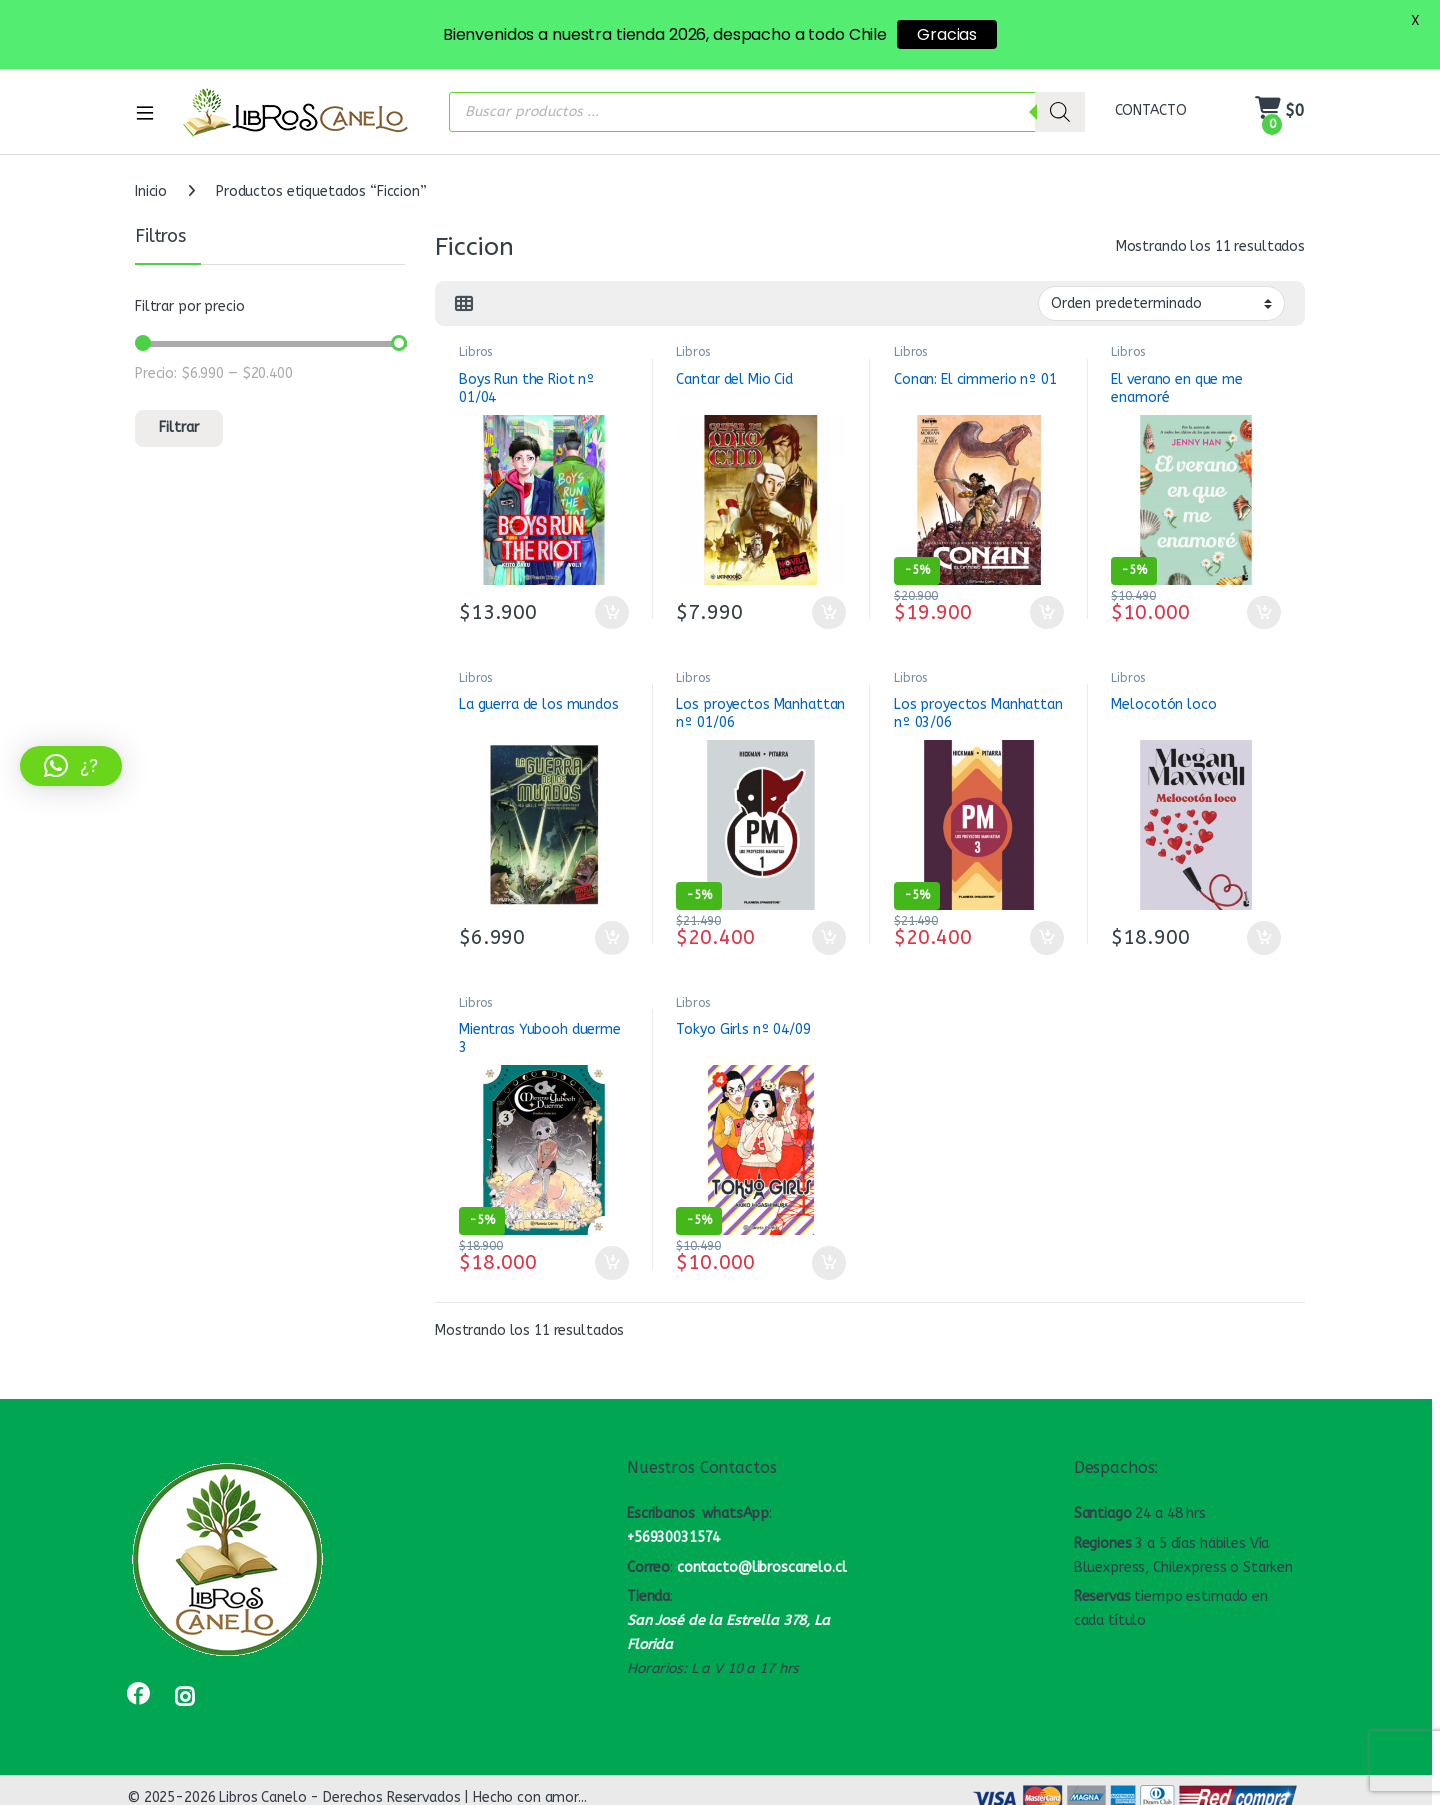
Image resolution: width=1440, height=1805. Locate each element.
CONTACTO (1151, 110)
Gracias (947, 34)
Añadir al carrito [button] (612, 613)
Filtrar (179, 427)
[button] (71, 766)
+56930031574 (673, 1537)
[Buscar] (1060, 112)
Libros (475, 352)
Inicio (151, 191)
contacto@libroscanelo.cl (762, 1567)
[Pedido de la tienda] (1161, 303)
